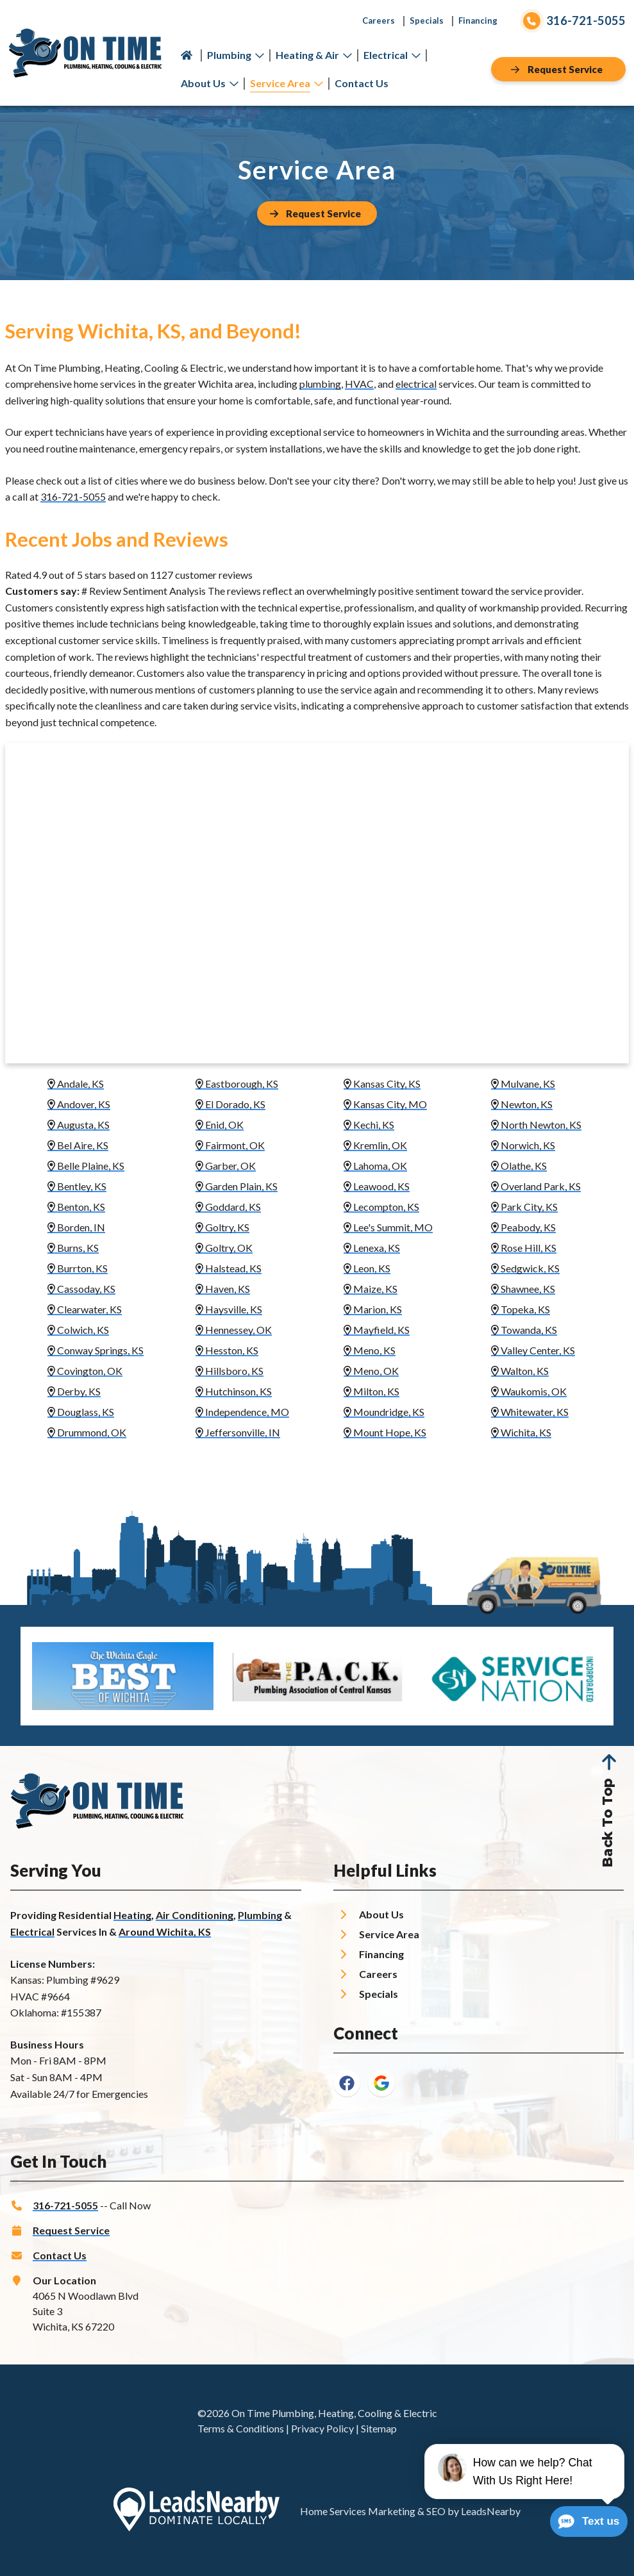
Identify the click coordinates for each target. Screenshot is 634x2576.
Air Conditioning (194, 1915)
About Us (209, 83)
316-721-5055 (73, 496)
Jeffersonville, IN (238, 1432)
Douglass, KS (80, 1412)
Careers (378, 20)
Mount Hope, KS (385, 1432)
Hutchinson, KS (234, 1391)
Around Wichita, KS (165, 1931)
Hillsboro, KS (229, 1371)
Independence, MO (242, 1412)
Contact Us (361, 83)
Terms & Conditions (240, 2428)
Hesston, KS (227, 1350)
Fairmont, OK (230, 1145)
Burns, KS (73, 1248)
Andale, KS (75, 1083)
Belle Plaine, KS (85, 1165)
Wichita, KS (521, 1432)
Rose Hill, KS (523, 1248)
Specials (427, 20)
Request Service (71, 2230)
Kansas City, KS (382, 1083)
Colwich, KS (78, 1330)
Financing (477, 20)
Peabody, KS (523, 1227)
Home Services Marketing (357, 2511)
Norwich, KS (523, 1145)
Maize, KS (370, 1289)
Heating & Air (314, 55)
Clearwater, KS (84, 1309)
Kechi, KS (369, 1124)
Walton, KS (520, 1371)
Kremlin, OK (375, 1145)
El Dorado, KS (230, 1104)
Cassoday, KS (81, 1289)
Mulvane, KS (523, 1083)
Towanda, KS (524, 1330)
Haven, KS (223, 1289)
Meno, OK (371, 1371)
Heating (132, 1915)
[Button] (558, 69)
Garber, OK (226, 1165)
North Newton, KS (536, 1124)
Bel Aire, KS (77, 1145)
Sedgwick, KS (525, 1268)
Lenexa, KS (372, 1248)
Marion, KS (373, 1309)
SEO (436, 2511)
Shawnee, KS (523, 1289)
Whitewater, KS (530, 1412)
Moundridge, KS (384, 1412)
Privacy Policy (322, 2428)
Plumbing (235, 55)
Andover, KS (78, 1104)
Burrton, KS (77, 1268)
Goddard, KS (228, 1207)
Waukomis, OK (529, 1391)
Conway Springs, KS (95, 1350)
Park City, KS (524, 1207)
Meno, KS (370, 1350)
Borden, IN (76, 1227)
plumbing (320, 384)
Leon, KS (367, 1268)
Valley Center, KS (533, 1350)
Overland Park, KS (536, 1186)
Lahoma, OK (375, 1165)
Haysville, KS (229, 1309)
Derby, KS (74, 1391)
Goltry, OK (224, 1248)
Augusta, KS (78, 1124)
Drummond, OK (86, 1432)
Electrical (392, 55)
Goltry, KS (222, 1227)
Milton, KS (371, 1391)
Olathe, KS (519, 1165)
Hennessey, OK (234, 1330)
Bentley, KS (76, 1186)
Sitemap (379, 2428)
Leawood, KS (377, 1186)
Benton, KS (76, 1207)
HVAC (359, 384)
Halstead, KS (229, 1268)
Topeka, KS (520, 1309)
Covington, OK (84, 1371)
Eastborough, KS (237, 1083)
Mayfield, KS (377, 1330)
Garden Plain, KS (237, 1186)
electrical (416, 384)
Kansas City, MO (385, 1104)
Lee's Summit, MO (388, 1227)
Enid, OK (220, 1124)
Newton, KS (522, 1104)
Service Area (286, 83)
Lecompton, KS (381, 1207)
